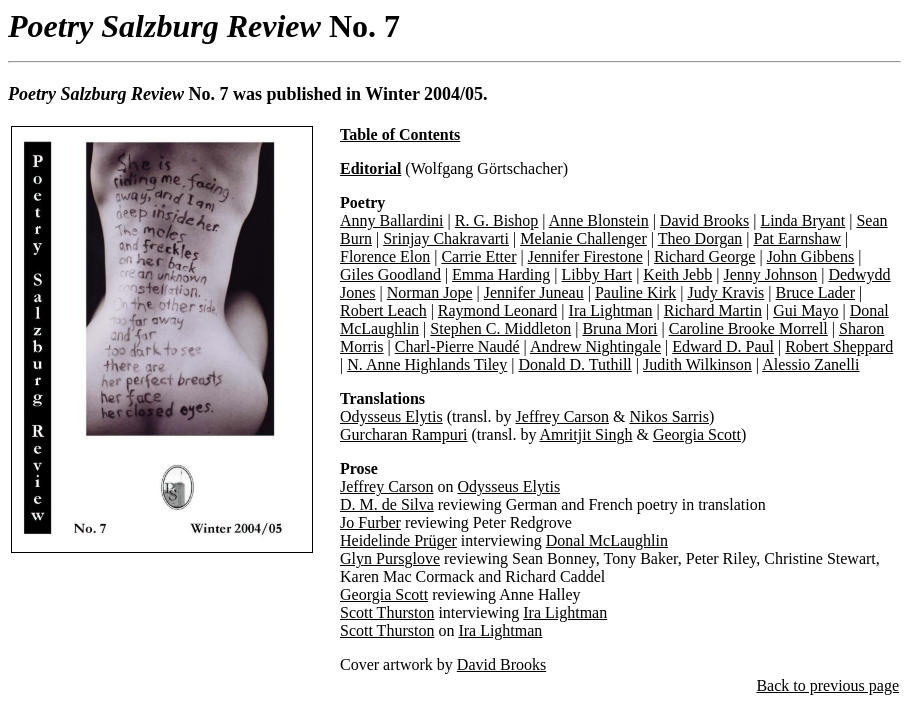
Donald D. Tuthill (574, 364)
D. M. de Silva (387, 504)
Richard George (704, 256)
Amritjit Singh (586, 434)
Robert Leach (383, 310)
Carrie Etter (478, 256)
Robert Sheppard (839, 346)
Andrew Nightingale (595, 346)
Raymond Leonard (498, 310)
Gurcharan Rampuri (404, 434)
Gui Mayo (805, 310)
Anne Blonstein (599, 220)
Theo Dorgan (700, 238)
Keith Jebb (677, 274)
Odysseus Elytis (391, 416)
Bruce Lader (816, 292)
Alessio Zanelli (810, 364)
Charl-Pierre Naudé (457, 346)
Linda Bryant (802, 220)
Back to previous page (827, 685)
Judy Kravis (725, 292)
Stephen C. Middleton (500, 328)
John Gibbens (811, 256)
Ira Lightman (611, 310)
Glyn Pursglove (390, 558)
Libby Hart (596, 274)
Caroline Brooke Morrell (748, 328)
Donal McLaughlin (607, 540)
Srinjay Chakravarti (446, 238)
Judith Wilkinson (697, 364)
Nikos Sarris (669, 416)
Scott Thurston (387, 612)
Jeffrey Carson (562, 416)
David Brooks (704, 220)
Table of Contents (400, 134)
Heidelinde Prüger (398, 540)
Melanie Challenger (583, 238)
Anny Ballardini (392, 220)
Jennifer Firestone (585, 256)
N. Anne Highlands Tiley (427, 364)
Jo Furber (370, 522)
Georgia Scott (697, 434)
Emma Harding (501, 274)
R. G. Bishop (497, 220)
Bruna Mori (619, 328)
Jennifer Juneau (534, 292)
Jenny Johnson (770, 274)
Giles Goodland (390, 274)
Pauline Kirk (635, 292)
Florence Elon (385, 256)
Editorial (370, 168)
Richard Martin (713, 310)
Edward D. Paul (723, 346)
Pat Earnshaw (797, 238)
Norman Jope (430, 292)
